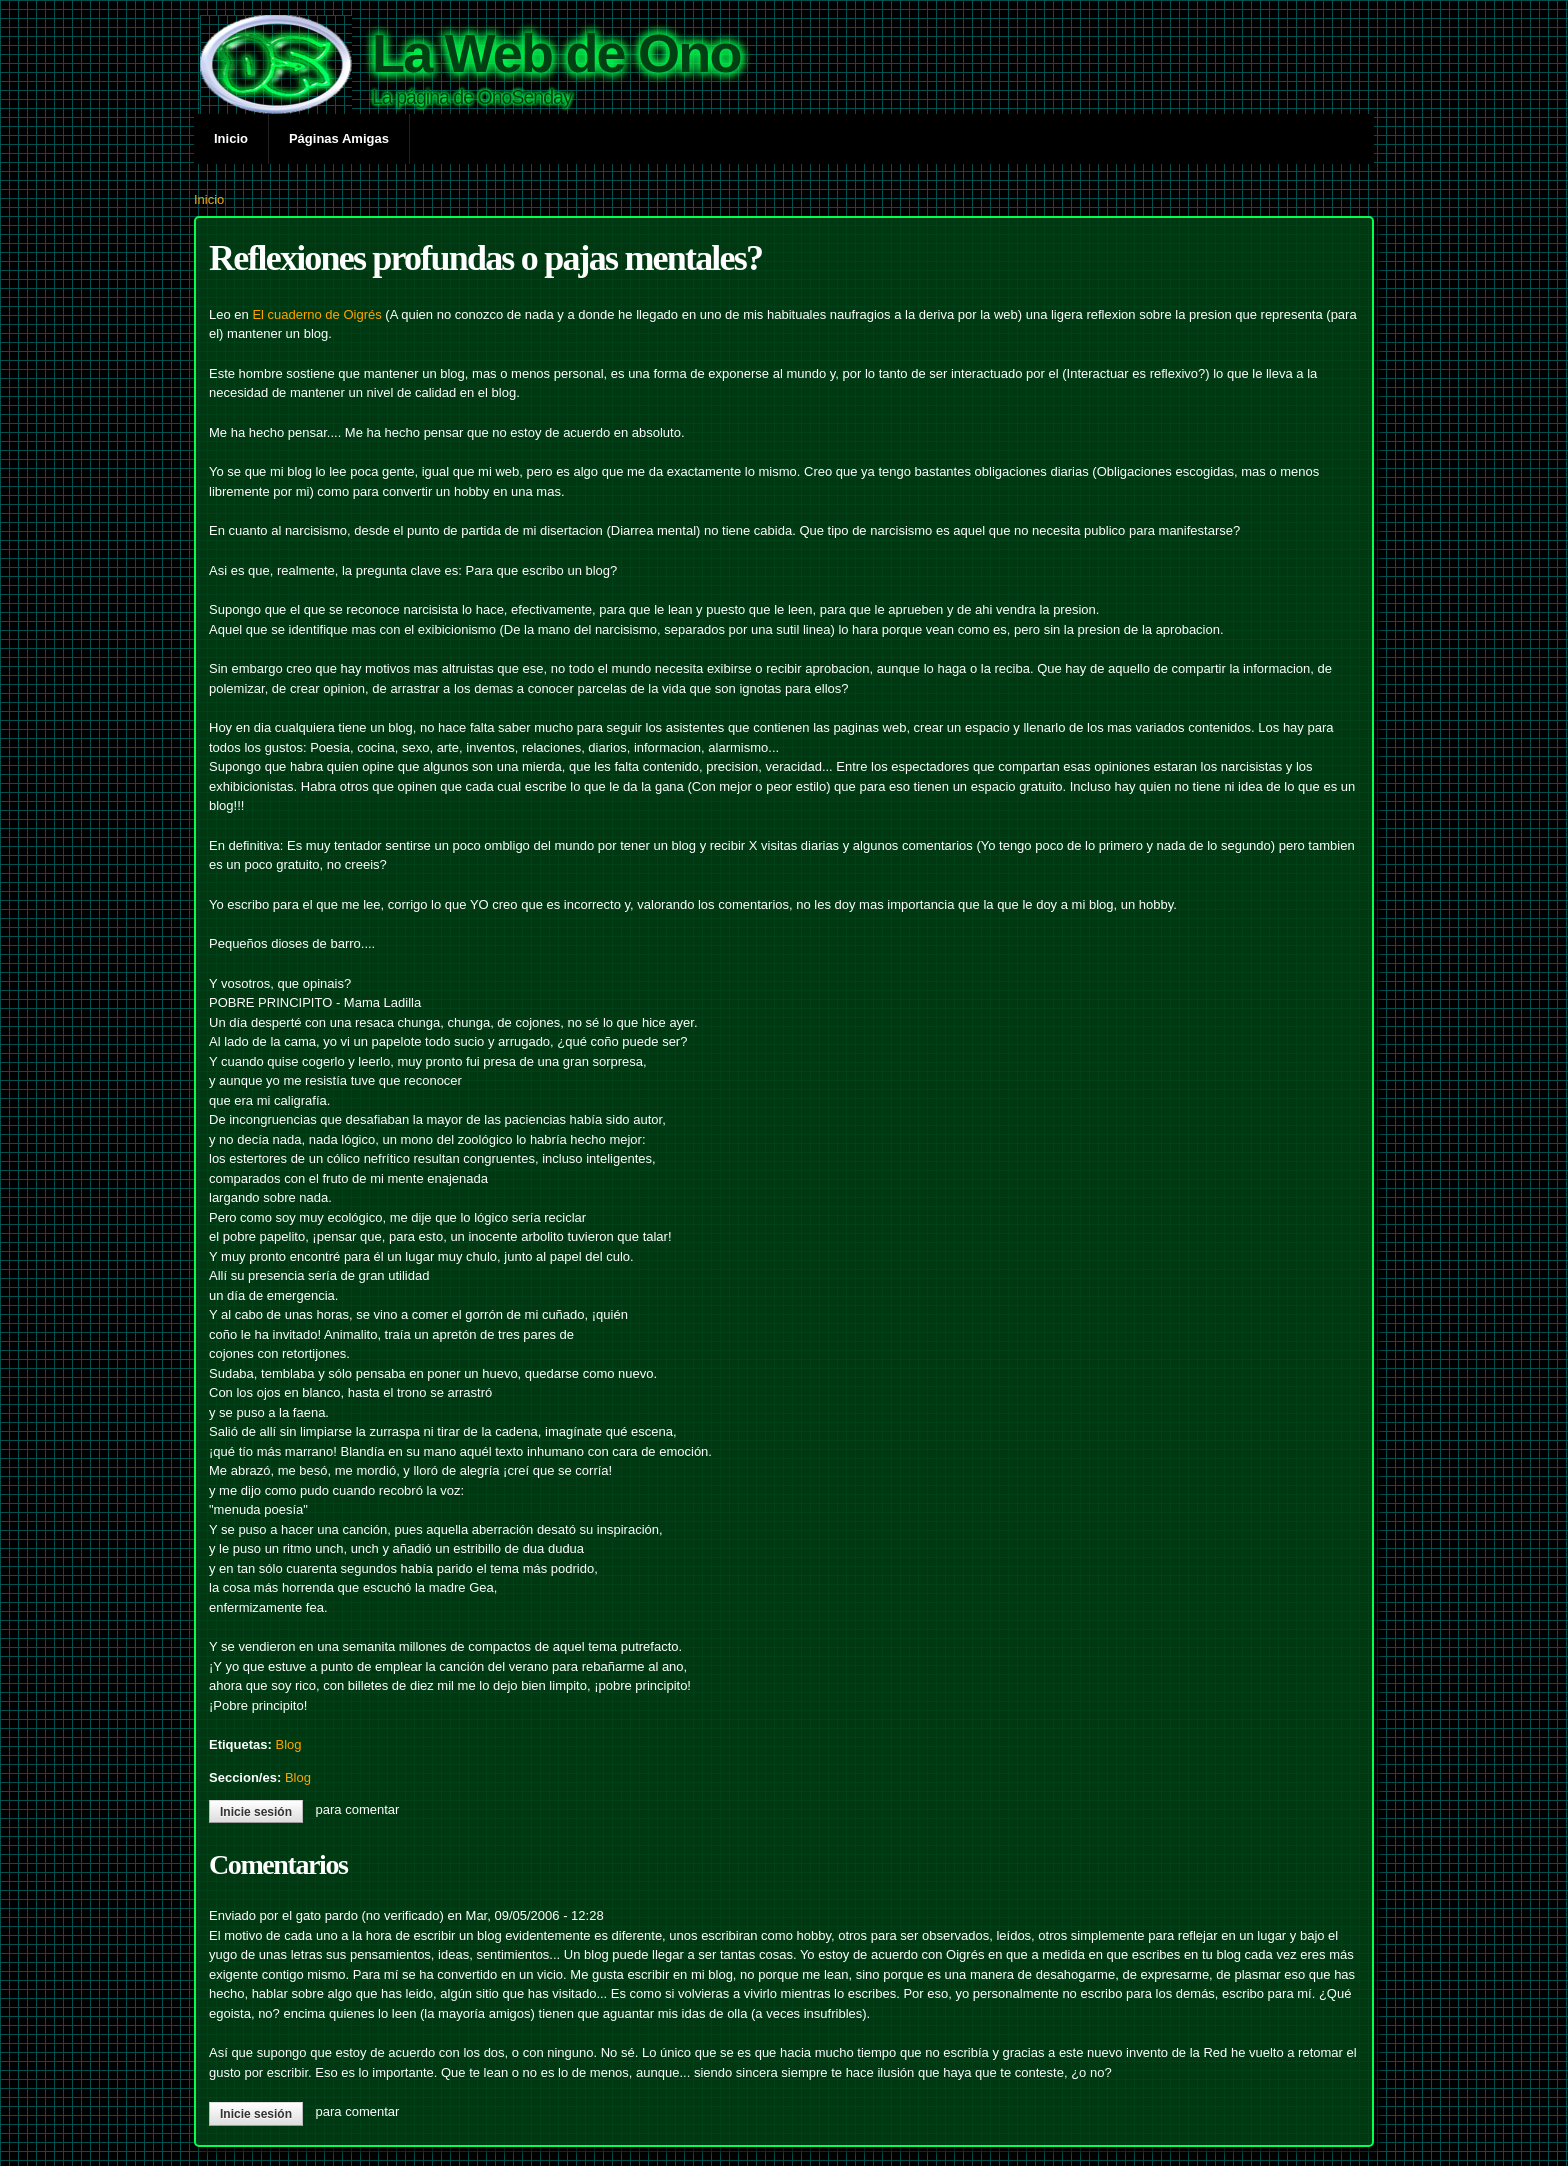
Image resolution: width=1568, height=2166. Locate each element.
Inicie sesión (256, 1812)
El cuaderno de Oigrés (316, 314)
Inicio (231, 138)
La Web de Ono (556, 53)
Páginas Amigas (339, 138)
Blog (288, 1744)
